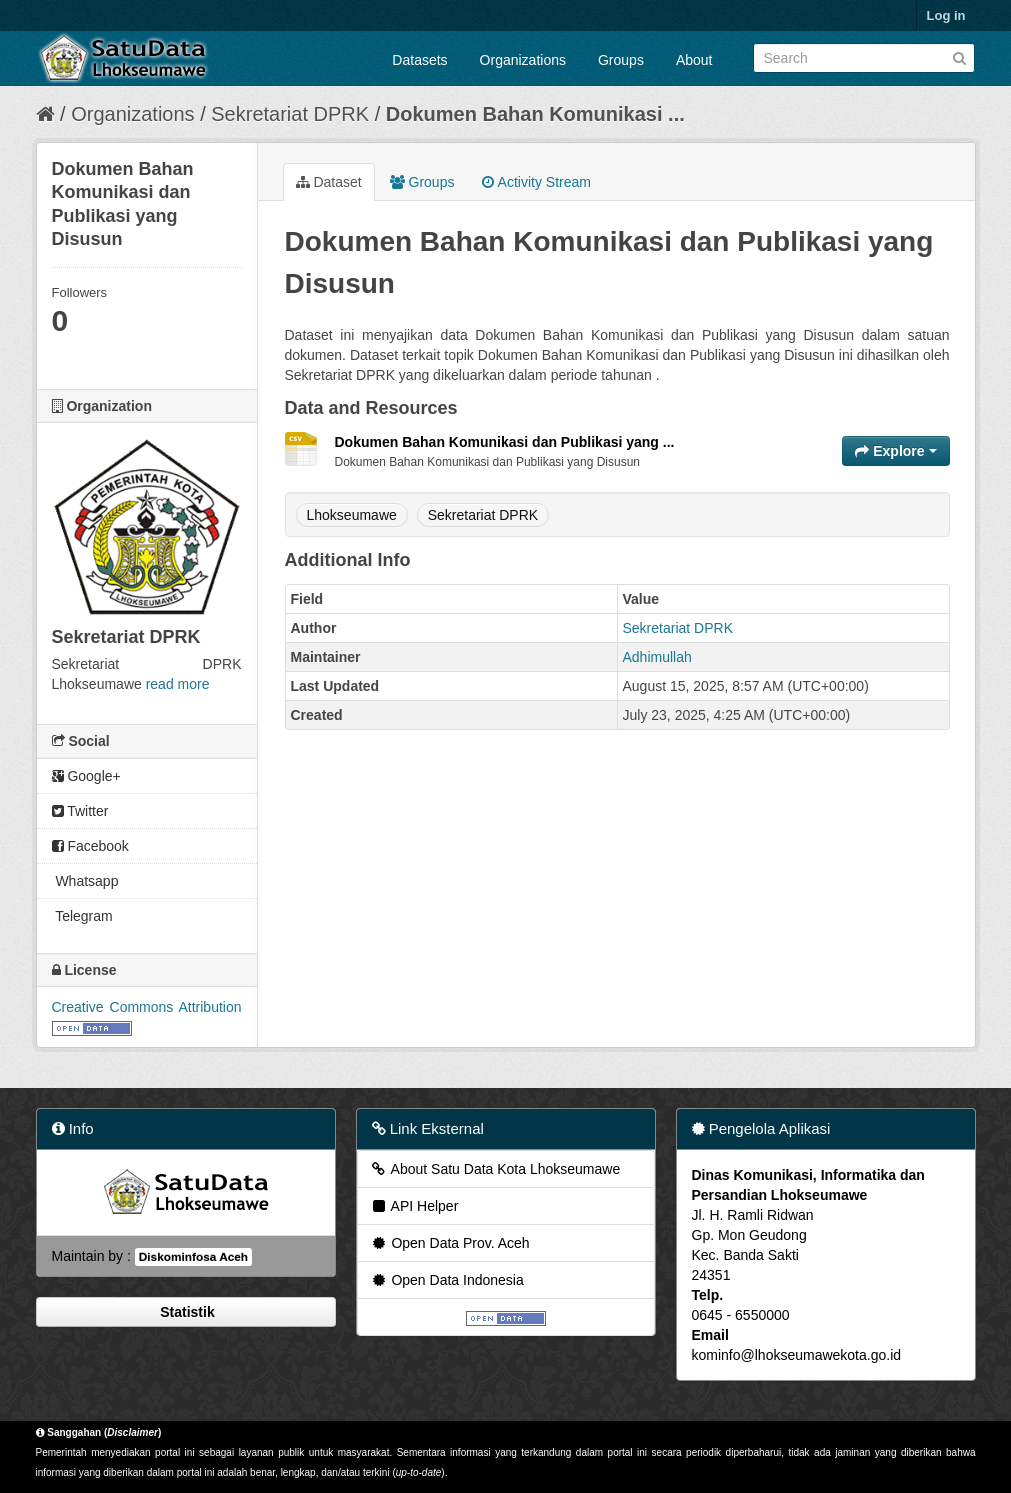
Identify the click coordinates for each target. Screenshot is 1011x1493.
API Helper (414, 1206)
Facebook (90, 846)
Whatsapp (85, 881)
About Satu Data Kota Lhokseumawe (495, 1169)
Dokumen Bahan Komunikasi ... (535, 114)
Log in (946, 15)
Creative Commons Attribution (147, 1007)
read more (178, 684)
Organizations (523, 60)
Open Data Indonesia (447, 1280)
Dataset (329, 182)
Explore (895, 451)
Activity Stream (536, 182)
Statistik (185, 1312)
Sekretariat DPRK (290, 114)
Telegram (82, 916)
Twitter (80, 811)
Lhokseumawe (352, 515)
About (694, 60)
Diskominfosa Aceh (193, 1257)
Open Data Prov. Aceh (450, 1243)
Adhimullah (657, 657)
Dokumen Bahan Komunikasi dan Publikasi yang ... (505, 442)
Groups (621, 60)
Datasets (419, 60)
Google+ (86, 776)
